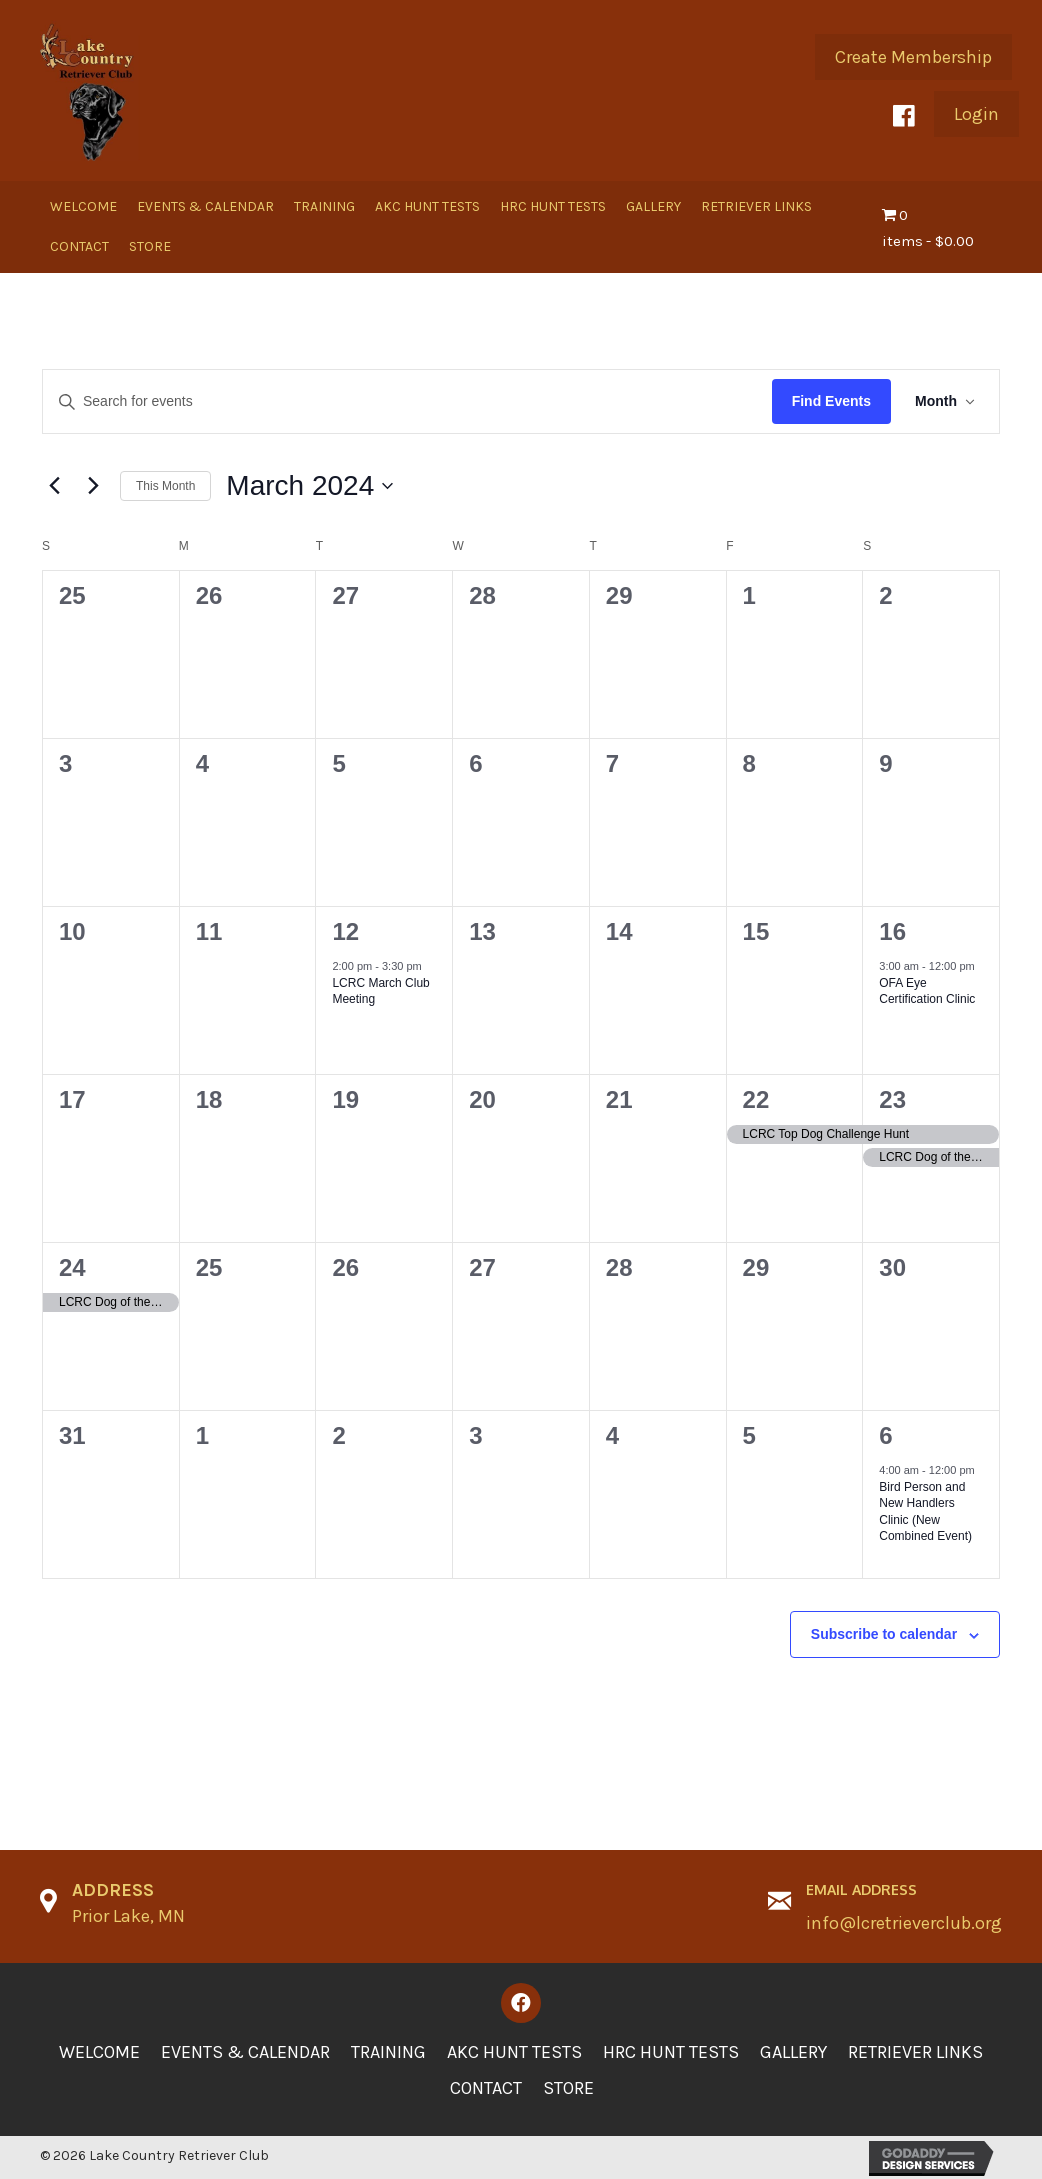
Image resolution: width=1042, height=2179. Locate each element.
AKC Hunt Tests (514, 2052)
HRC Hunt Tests (671, 2052)
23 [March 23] (892, 1099)
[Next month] (93, 486)
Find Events (831, 401)
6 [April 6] (885, 1435)
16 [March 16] (892, 931)
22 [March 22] (756, 1099)
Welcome (99, 2052)
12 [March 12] (345, 931)
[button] (913, 57)
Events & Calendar (245, 2052)
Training (388, 2052)
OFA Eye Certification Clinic (927, 991)
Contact (486, 2088)
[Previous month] (54, 486)
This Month (165, 486)
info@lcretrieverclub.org (904, 1923)
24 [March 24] (72, 1267)
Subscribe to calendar (884, 1634)
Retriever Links (915, 2052)
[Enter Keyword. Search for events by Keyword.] (407, 401)
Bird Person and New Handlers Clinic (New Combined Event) (925, 1512)
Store (568, 2088)
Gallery (793, 2052)
